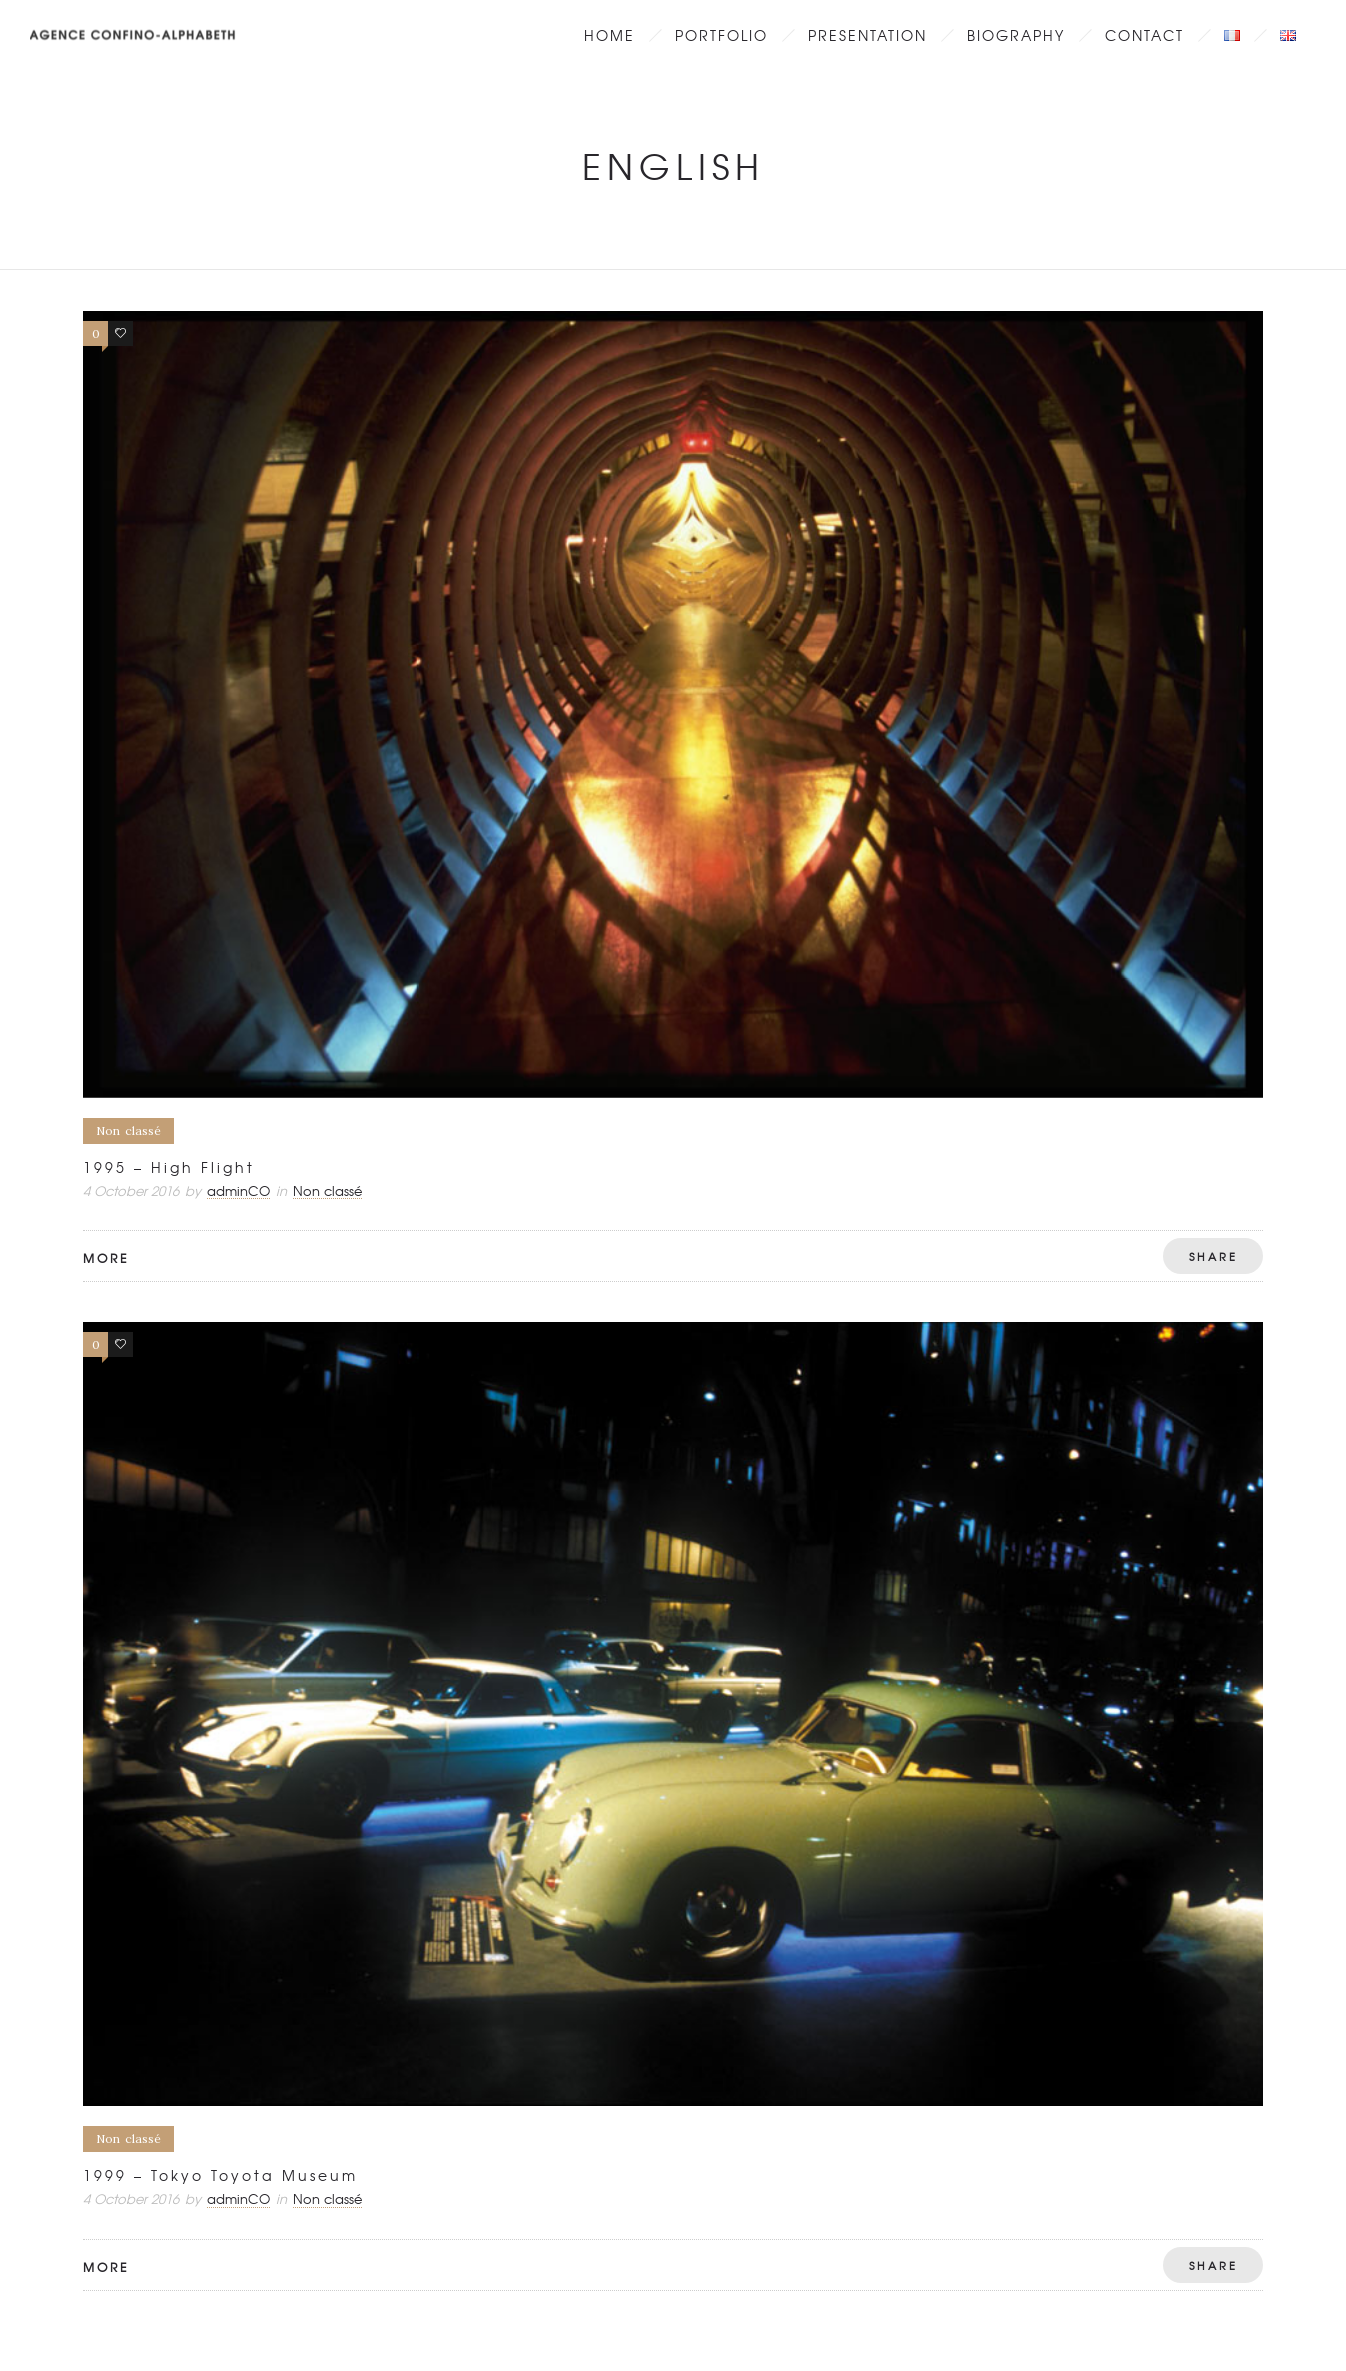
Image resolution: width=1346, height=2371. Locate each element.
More (106, 1258)
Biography (1016, 35)
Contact (1144, 35)
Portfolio (721, 35)
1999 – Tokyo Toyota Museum (220, 2175)
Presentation (867, 35)
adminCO (238, 1190)
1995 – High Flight (169, 1167)
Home (609, 35)
